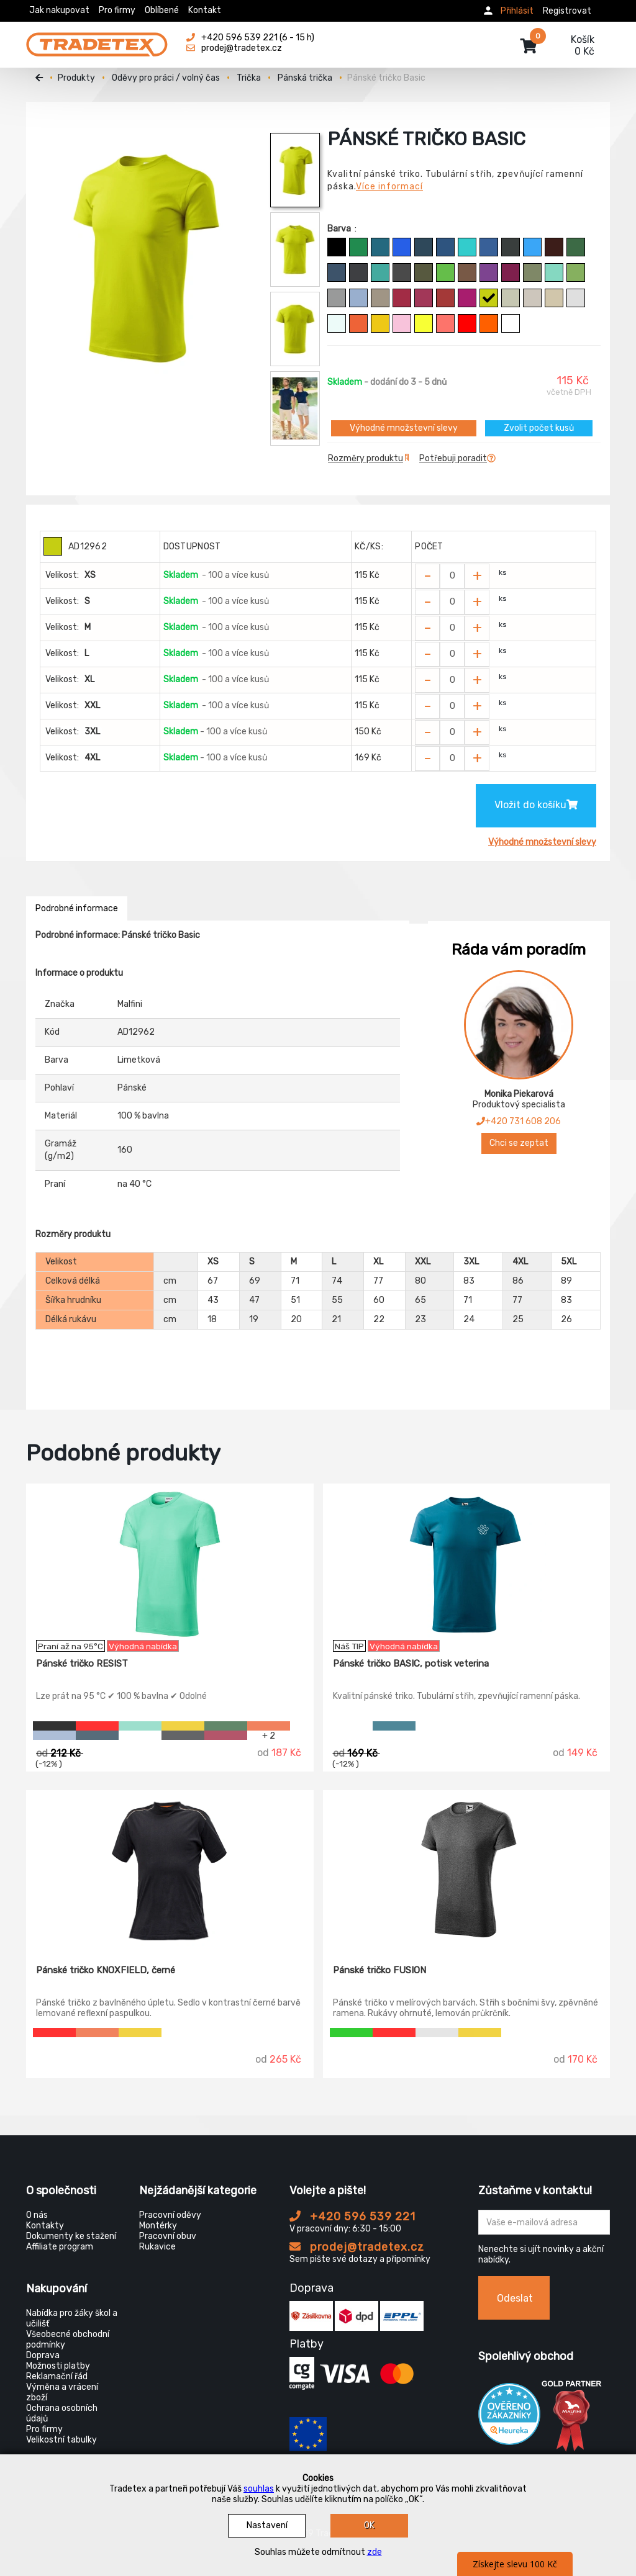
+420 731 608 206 (518, 1121)
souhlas (258, 2489)
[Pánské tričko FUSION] (467, 1868)
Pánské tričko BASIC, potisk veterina (411, 1663)
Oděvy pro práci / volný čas (166, 78)
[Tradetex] (97, 38)
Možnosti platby (58, 2366)
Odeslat (515, 2298)
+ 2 (268, 1735)
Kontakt (204, 10)
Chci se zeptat (518, 1143)
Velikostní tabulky (61, 2439)
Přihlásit (517, 11)
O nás (37, 2215)
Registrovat (567, 11)
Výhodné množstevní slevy (404, 428)
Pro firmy (117, 10)
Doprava (43, 2355)
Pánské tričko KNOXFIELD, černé (105, 1970)
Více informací (389, 186)
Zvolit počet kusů (539, 428)
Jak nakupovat (59, 10)
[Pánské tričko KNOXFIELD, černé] (170, 1868)
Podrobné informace (76, 908)
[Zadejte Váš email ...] (544, 2222)
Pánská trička (305, 78)
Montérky (158, 2225)
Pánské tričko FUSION (379, 1970)
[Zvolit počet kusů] (452, 576)
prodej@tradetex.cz (356, 2247)
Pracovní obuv (167, 2236)
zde (374, 2552)
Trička (249, 78)
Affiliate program (59, 2246)
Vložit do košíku (536, 805)
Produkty (76, 78)
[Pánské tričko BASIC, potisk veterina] (467, 1561)
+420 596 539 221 (352, 2216)
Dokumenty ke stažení (71, 2236)
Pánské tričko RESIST (82, 1663)
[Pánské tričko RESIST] (170, 1561)
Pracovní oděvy (170, 2215)
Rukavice (157, 2246)
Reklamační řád (57, 2376)
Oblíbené (162, 10)
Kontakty (45, 2225)
